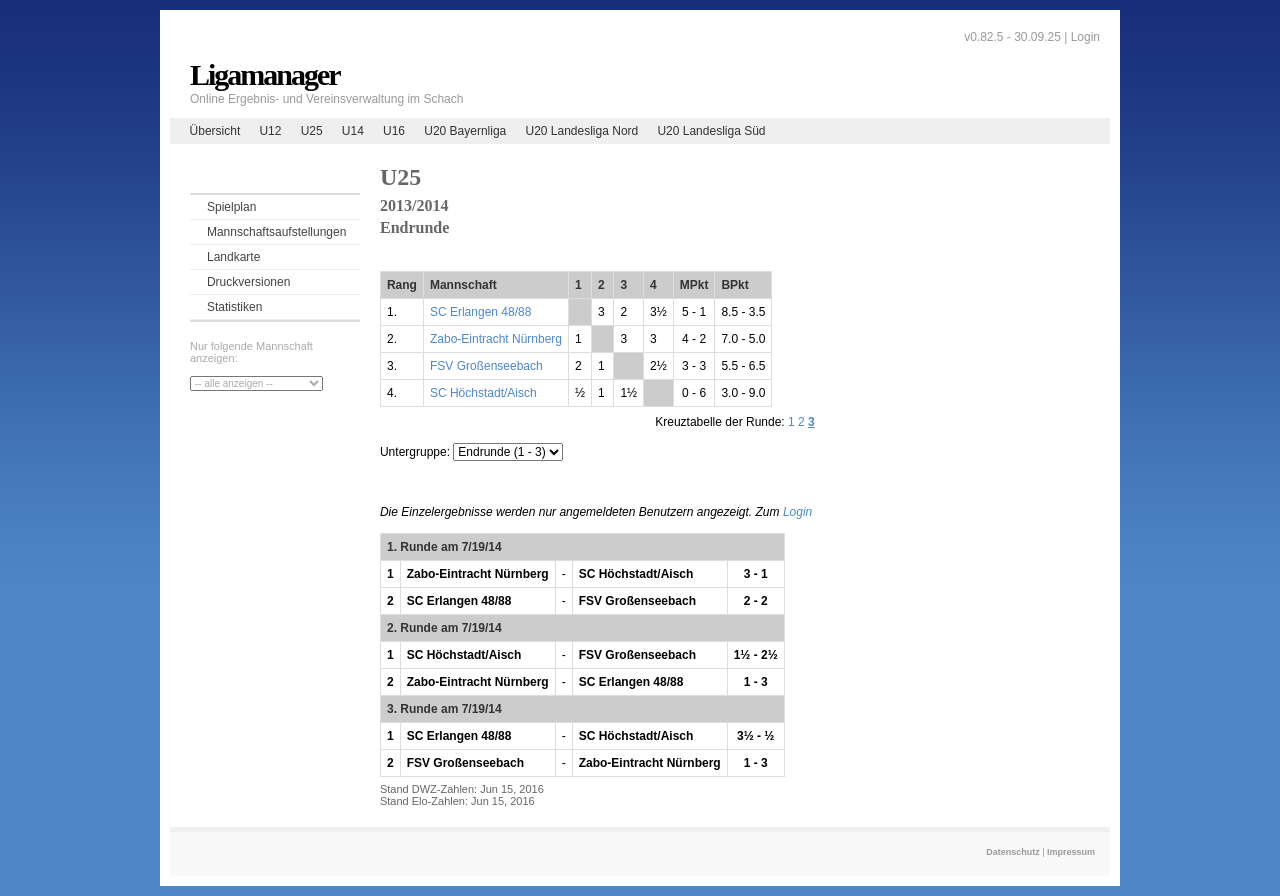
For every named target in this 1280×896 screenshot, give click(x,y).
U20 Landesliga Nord (581, 131)
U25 (312, 131)
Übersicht (215, 131)
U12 (270, 131)
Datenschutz (1013, 852)
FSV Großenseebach (486, 366)
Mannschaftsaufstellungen (276, 232)
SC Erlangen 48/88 (480, 312)
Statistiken (234, 307)
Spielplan (231, 207)
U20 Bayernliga (465, 131)
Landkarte (233, 257)
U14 (353, 131)
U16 (394, 131)
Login (1085, 37)
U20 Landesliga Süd (711, 131)
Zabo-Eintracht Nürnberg (496, 339)
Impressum (1071, 852)
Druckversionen (248, 282)
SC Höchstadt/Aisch (483, 393)
